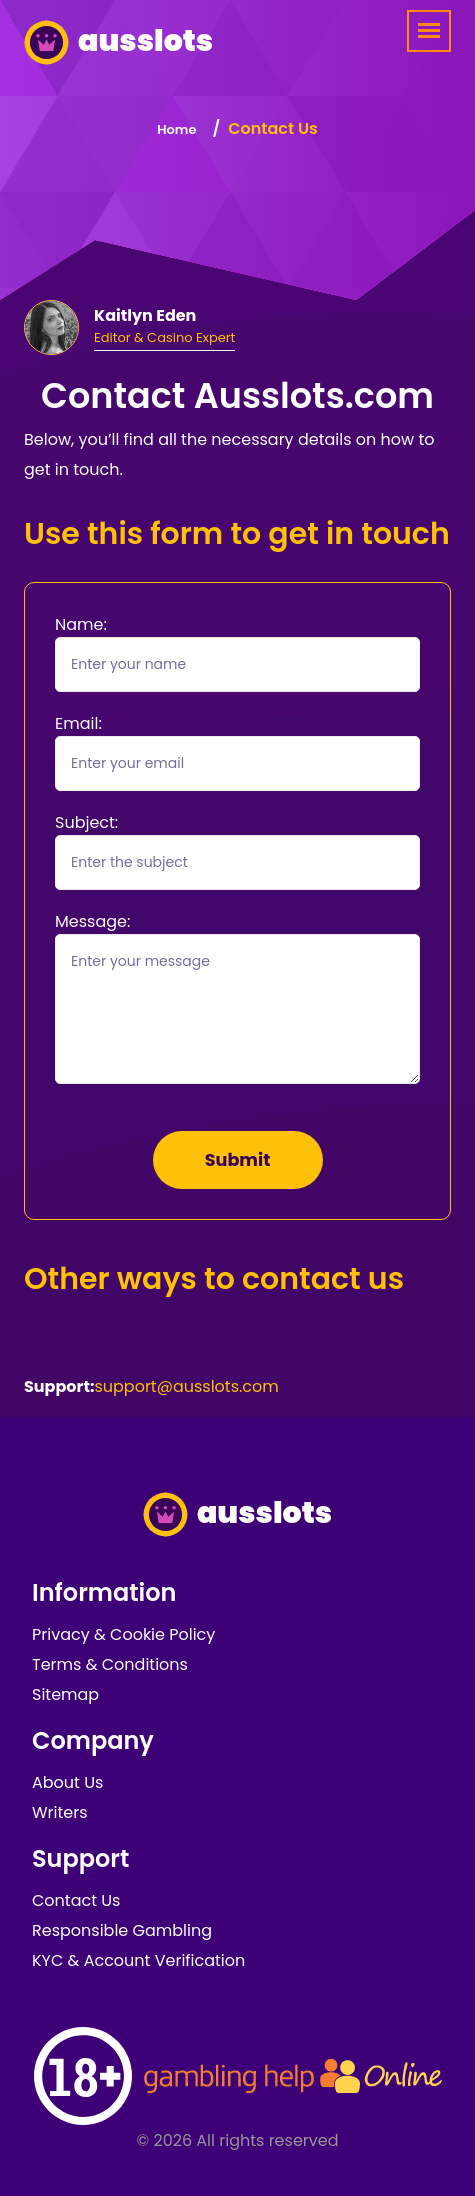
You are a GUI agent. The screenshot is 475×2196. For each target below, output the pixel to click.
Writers (60, 1812)
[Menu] (429, 31)
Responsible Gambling (122, 1930)
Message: (92, 921)
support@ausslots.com (186, 1386)
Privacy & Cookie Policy (123, 1634)
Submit (238, 1160)
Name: (81, 624)
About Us (67, 1782)
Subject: (86, 822)
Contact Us (76, 1900)
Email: (78, 723)
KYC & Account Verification (138, 1960)
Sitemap (65, 1694)
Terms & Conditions (110, 1664)
